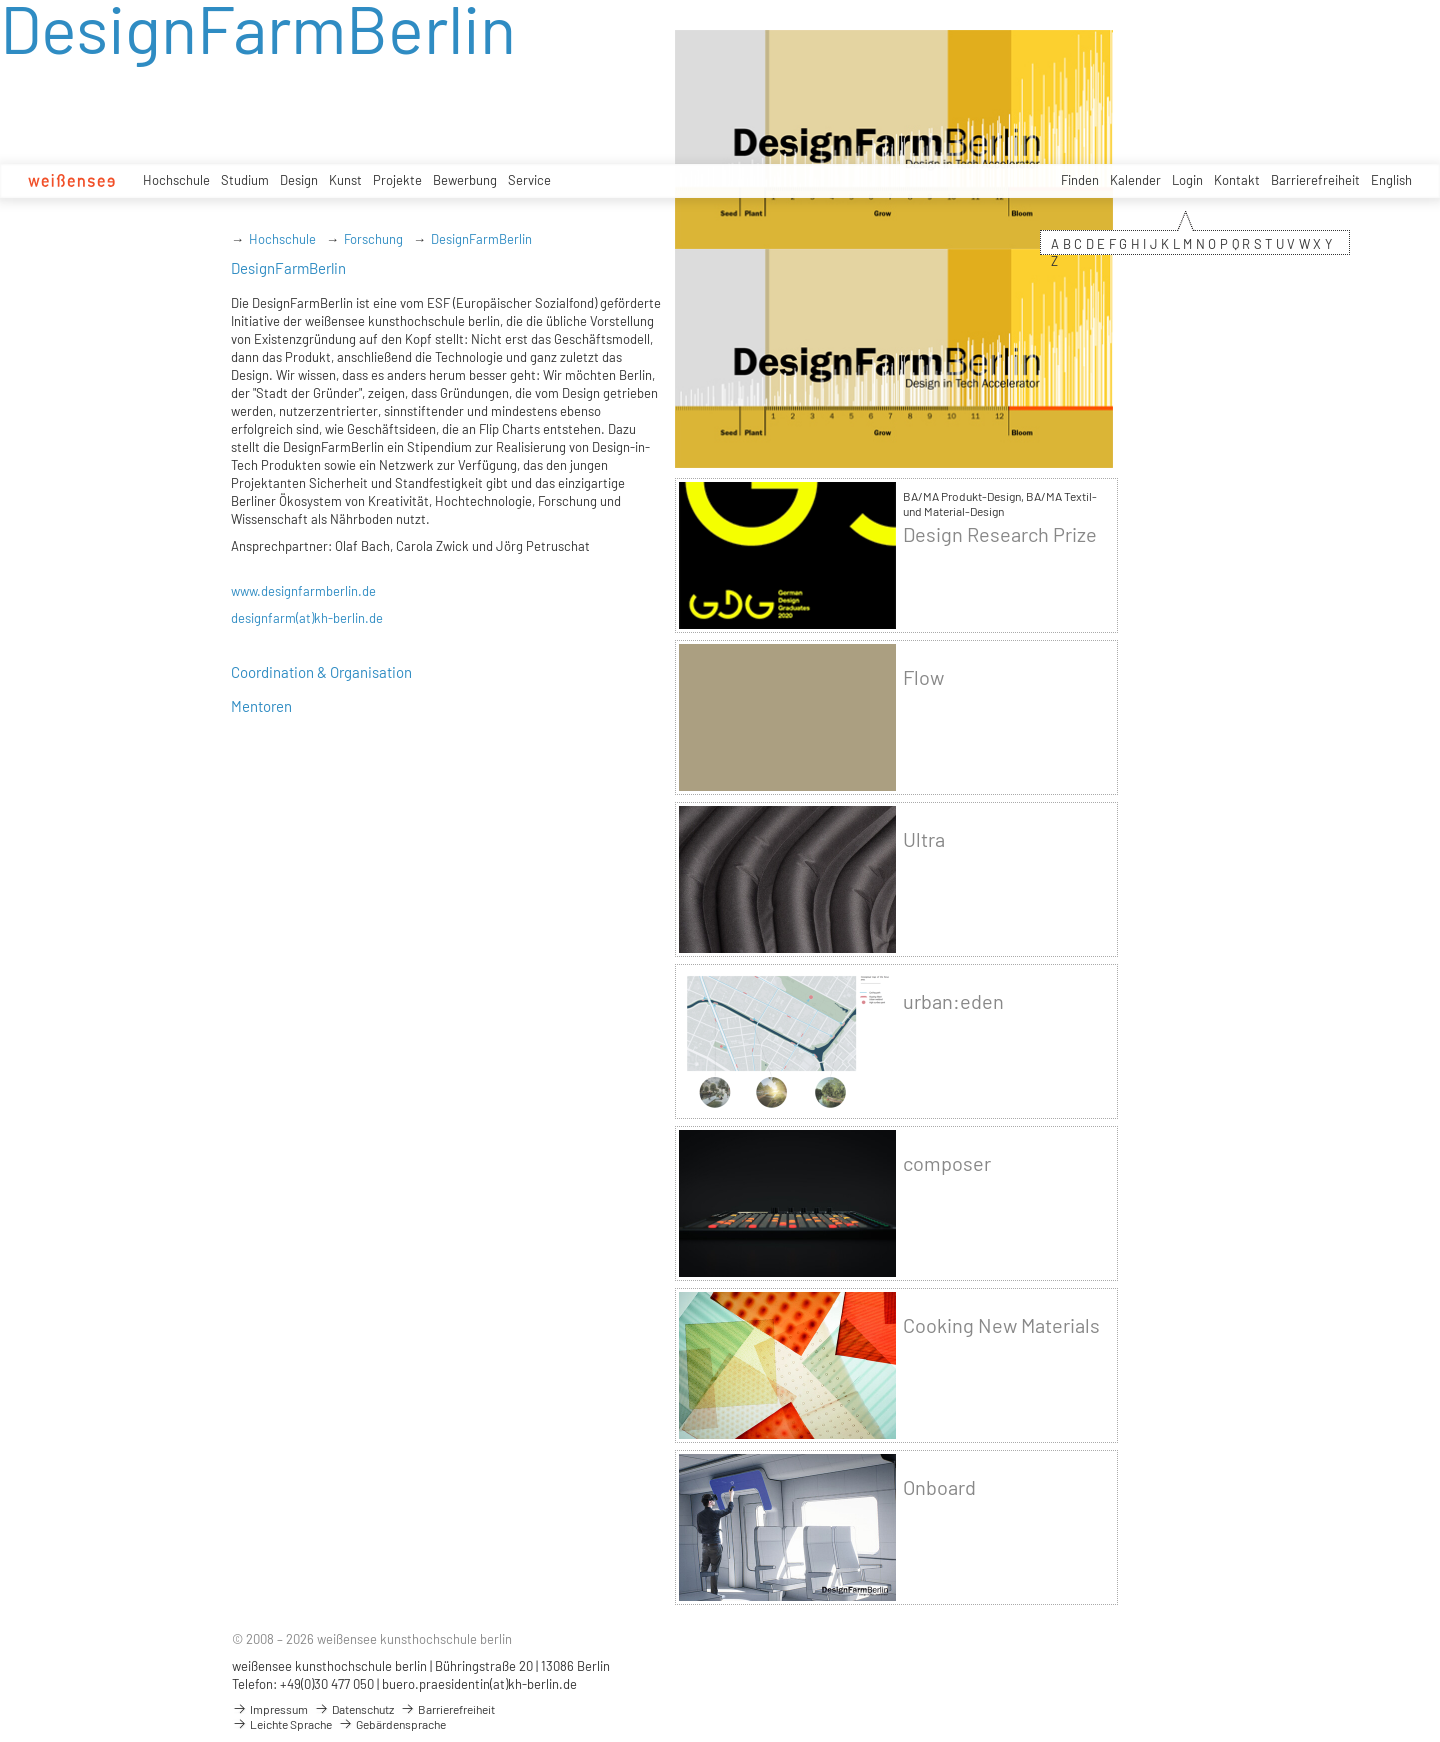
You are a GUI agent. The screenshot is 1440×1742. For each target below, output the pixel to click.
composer (947, 1163)
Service (529, 180)
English (1391, 180)
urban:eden (953, 1001)
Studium (245, 180)
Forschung (373, 239)
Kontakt (1237, 180)
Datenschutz (354, 1709)
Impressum (270, 1709)
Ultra (924, 839)
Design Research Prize (1000, 534)
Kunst (345, 180)
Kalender (1135, 180)
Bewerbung (465, 180)
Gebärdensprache (392, 1724)
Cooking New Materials (1001, 1325)
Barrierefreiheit (1315, 180)
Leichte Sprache (282, 1724)
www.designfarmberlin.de (303, 591)
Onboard (939, 1487)
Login (1187, 180)
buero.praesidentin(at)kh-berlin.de (479, 1684)
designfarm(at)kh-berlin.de (307, 618)
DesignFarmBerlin (481, 239)
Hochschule (176, 180)
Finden (1080, 180)
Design (299, 180)
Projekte (397, 180)
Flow (923, 677)
